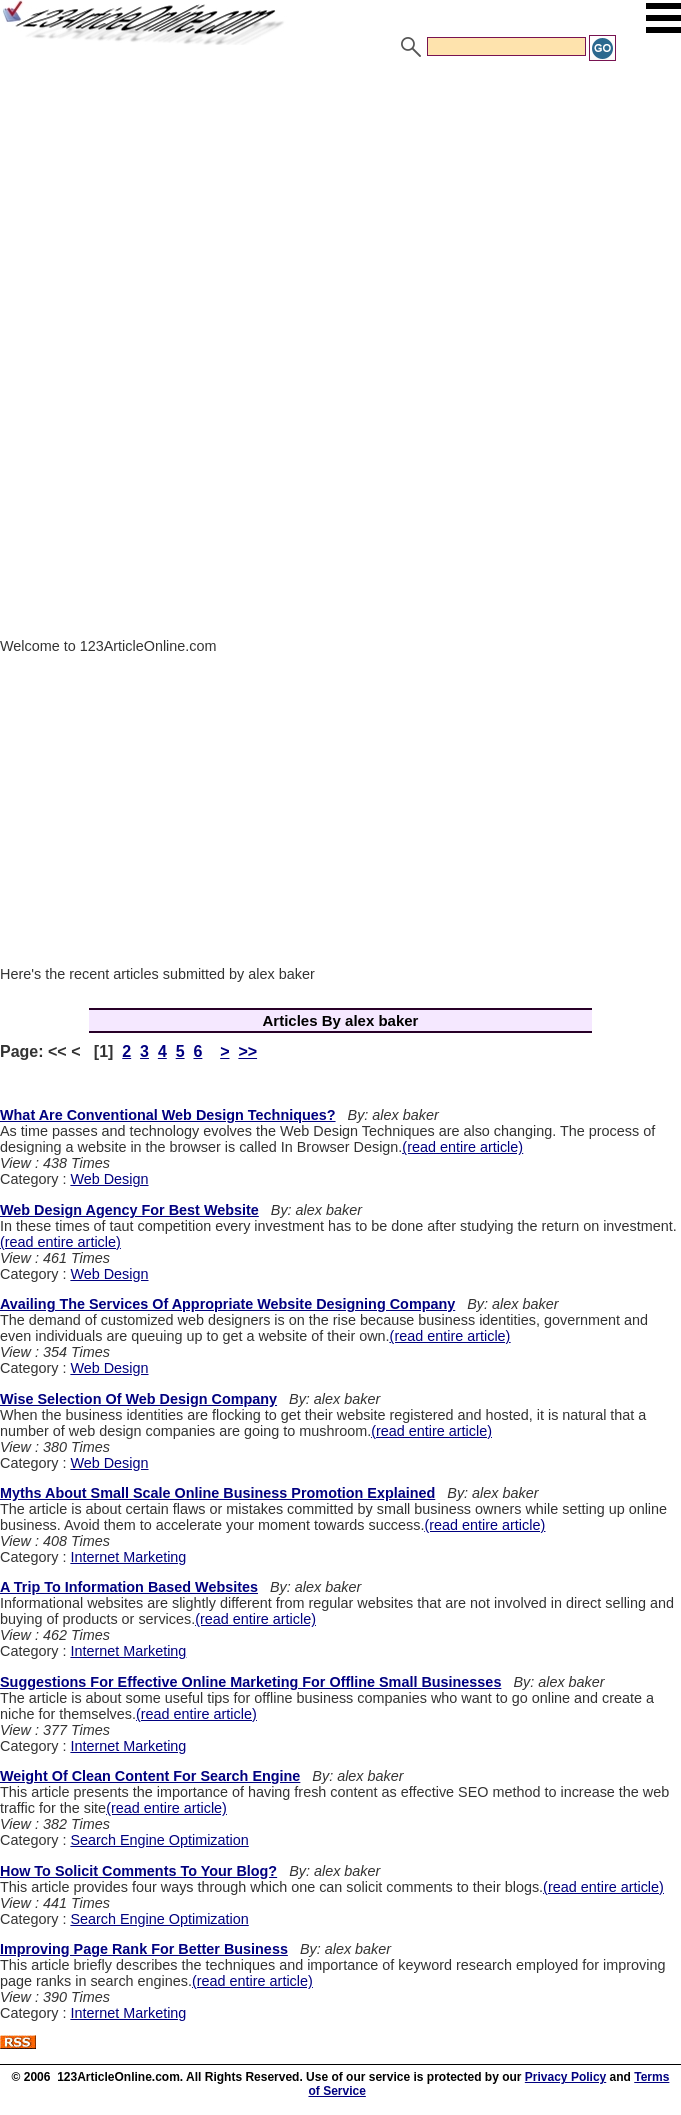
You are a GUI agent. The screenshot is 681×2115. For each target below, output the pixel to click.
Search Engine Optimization (159, 1840)
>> (247, 1051)
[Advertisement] (340, 213)
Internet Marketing (128, 1557)
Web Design (109, 1179)
